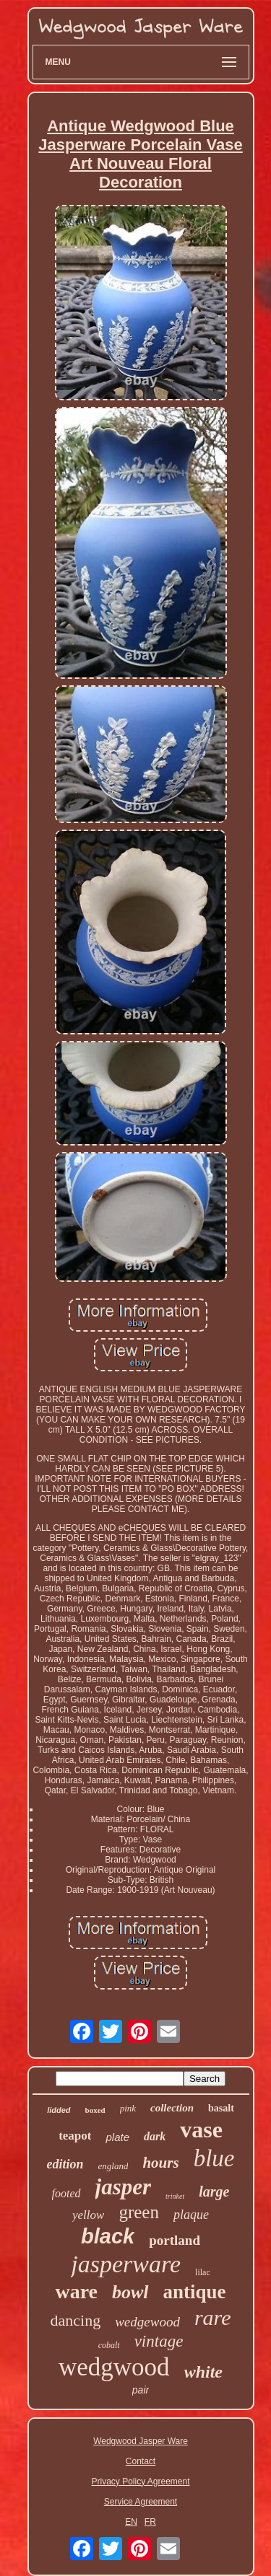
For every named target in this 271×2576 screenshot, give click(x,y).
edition (65, 2164)
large (214, 2191)
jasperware (126, 2264)
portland (174, 2240)
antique (194, 2292)
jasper (123, 2186)
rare (212, 2317)
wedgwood (114, 2367)
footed (66, 2193)
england (113, 2165)
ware (76, 2291)
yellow (88, 2215)
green (139, 2212)
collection (172, 2108)
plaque (191, 2214)
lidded (58, 2110)
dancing (76, 2320)
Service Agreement (140, 2502)
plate (117, 2137)
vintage (159, 2341)
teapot (75, 2135)
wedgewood (147, 2321)
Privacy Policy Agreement (140, 2481)
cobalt (109, 2345)
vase (201, 2129)
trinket (174, 2196)
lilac (202, 2272)
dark (154, 2136)
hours (160, 2162)
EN (131, 2522)
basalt (221, 2108)
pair (140, 2390)
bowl (130, 2292)
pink (128, 2108)
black (107, 2236)
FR (150, 2522)
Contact (140, 2461)
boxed (95, 2110)
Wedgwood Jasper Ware (140, 2441)
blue (214, 2158)
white (203, 2371)
